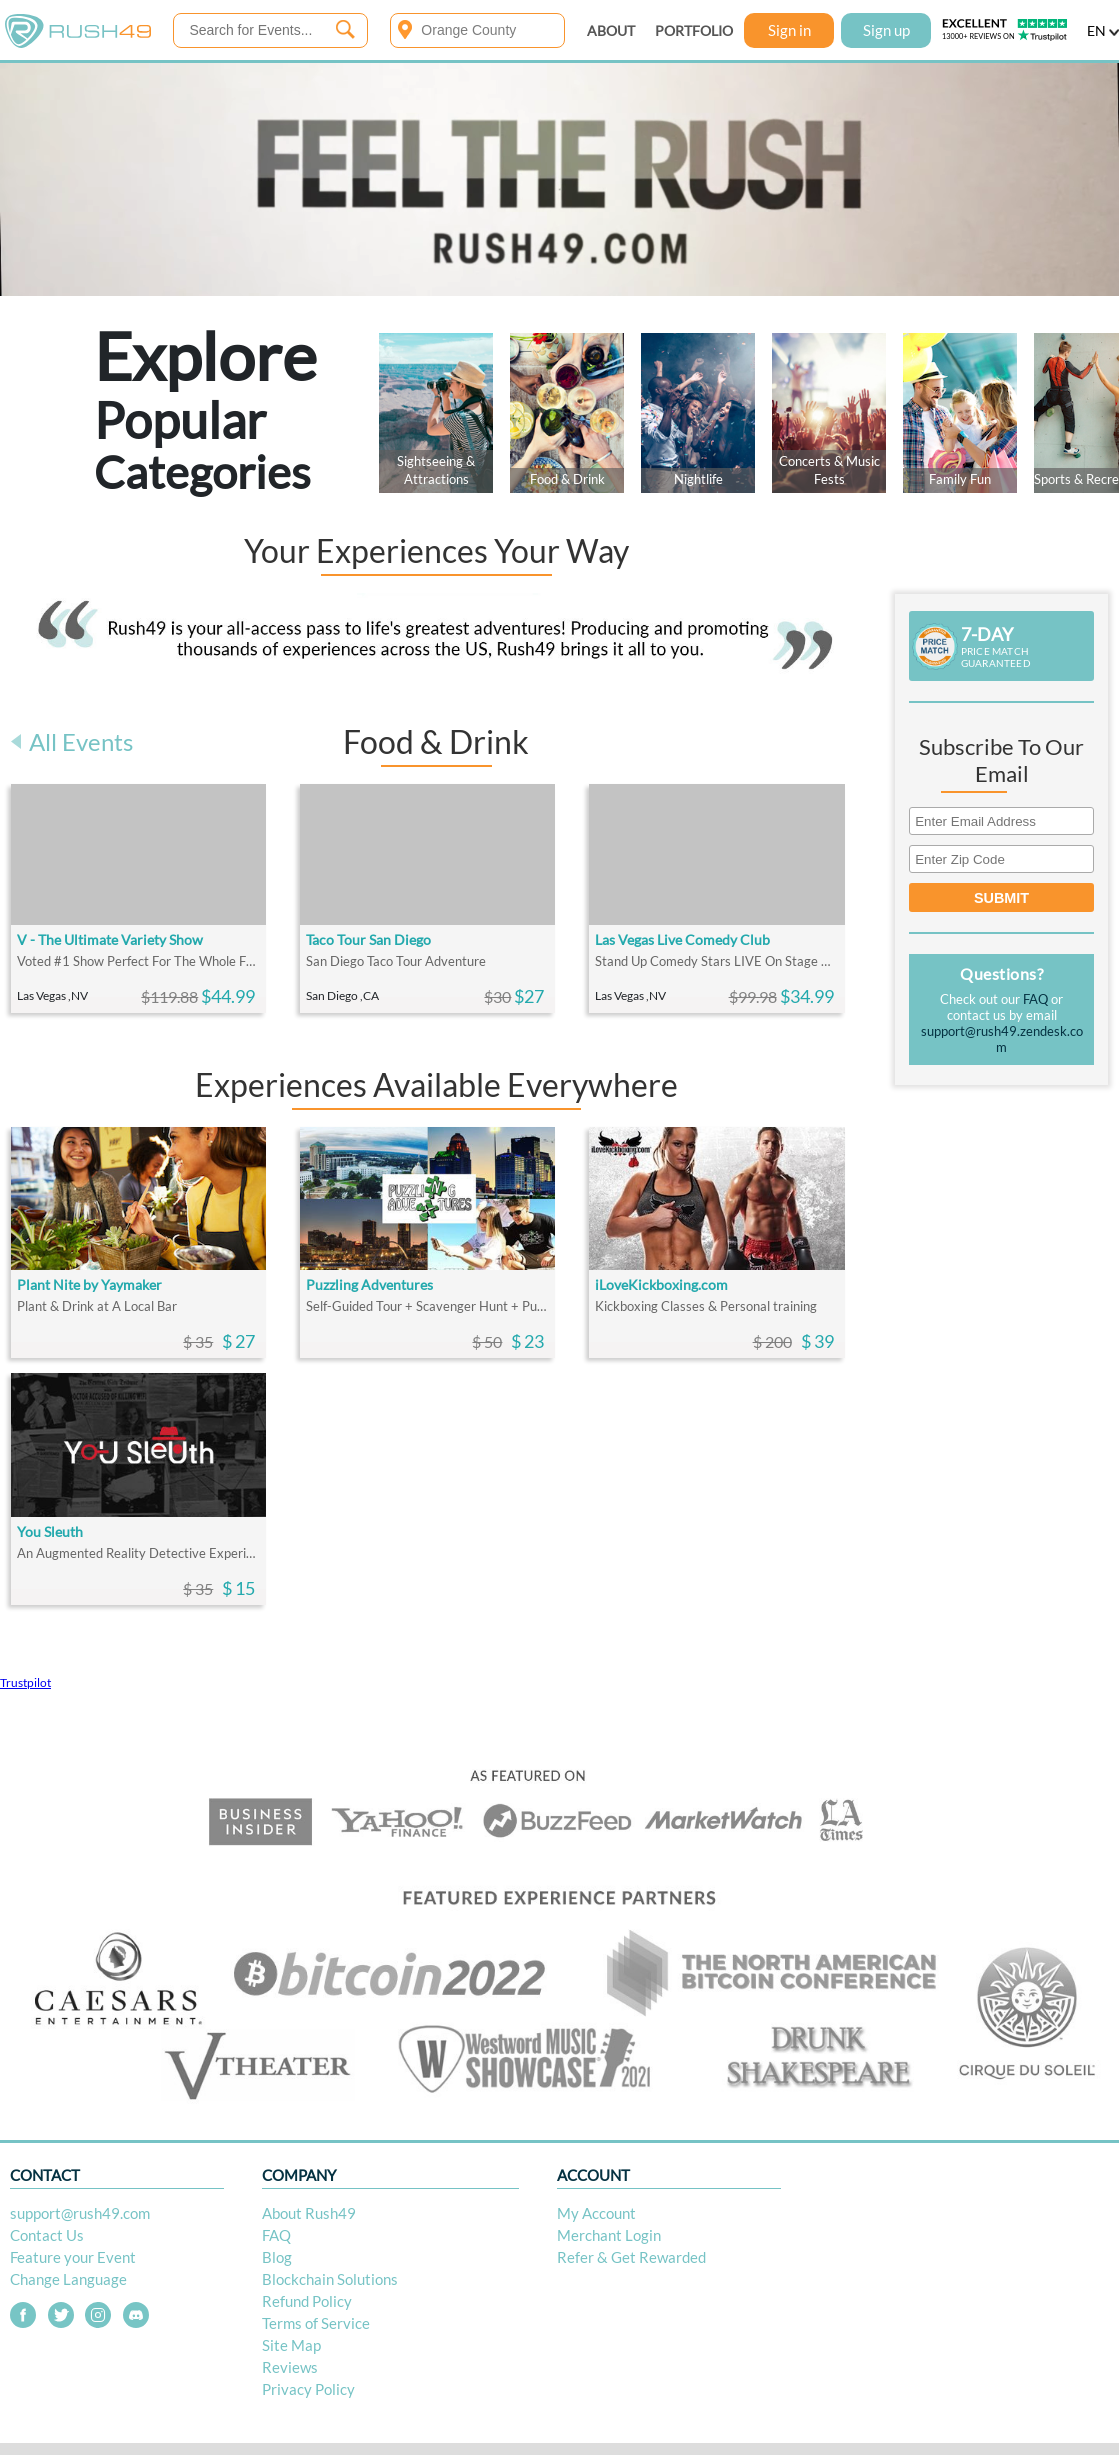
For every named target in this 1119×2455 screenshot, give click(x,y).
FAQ (1035, 999)
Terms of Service (316, 2323)
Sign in (789, 30)
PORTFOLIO (694, 30)
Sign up (886, 30)
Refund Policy (307, 2301)
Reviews (290, 2367)
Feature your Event (73, 2257)
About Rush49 (309, 2213)
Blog (277, 2257)
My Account (596, 2213)
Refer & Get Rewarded (631, 2257)
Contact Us (47, 2235)
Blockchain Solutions (330, 2279)
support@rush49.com (80, 2213)
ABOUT (611, 30)
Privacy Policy (308, 2389)
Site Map (291, 2345)
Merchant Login (609, 2235)
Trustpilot (25, 1682)
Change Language (68, 2279)
